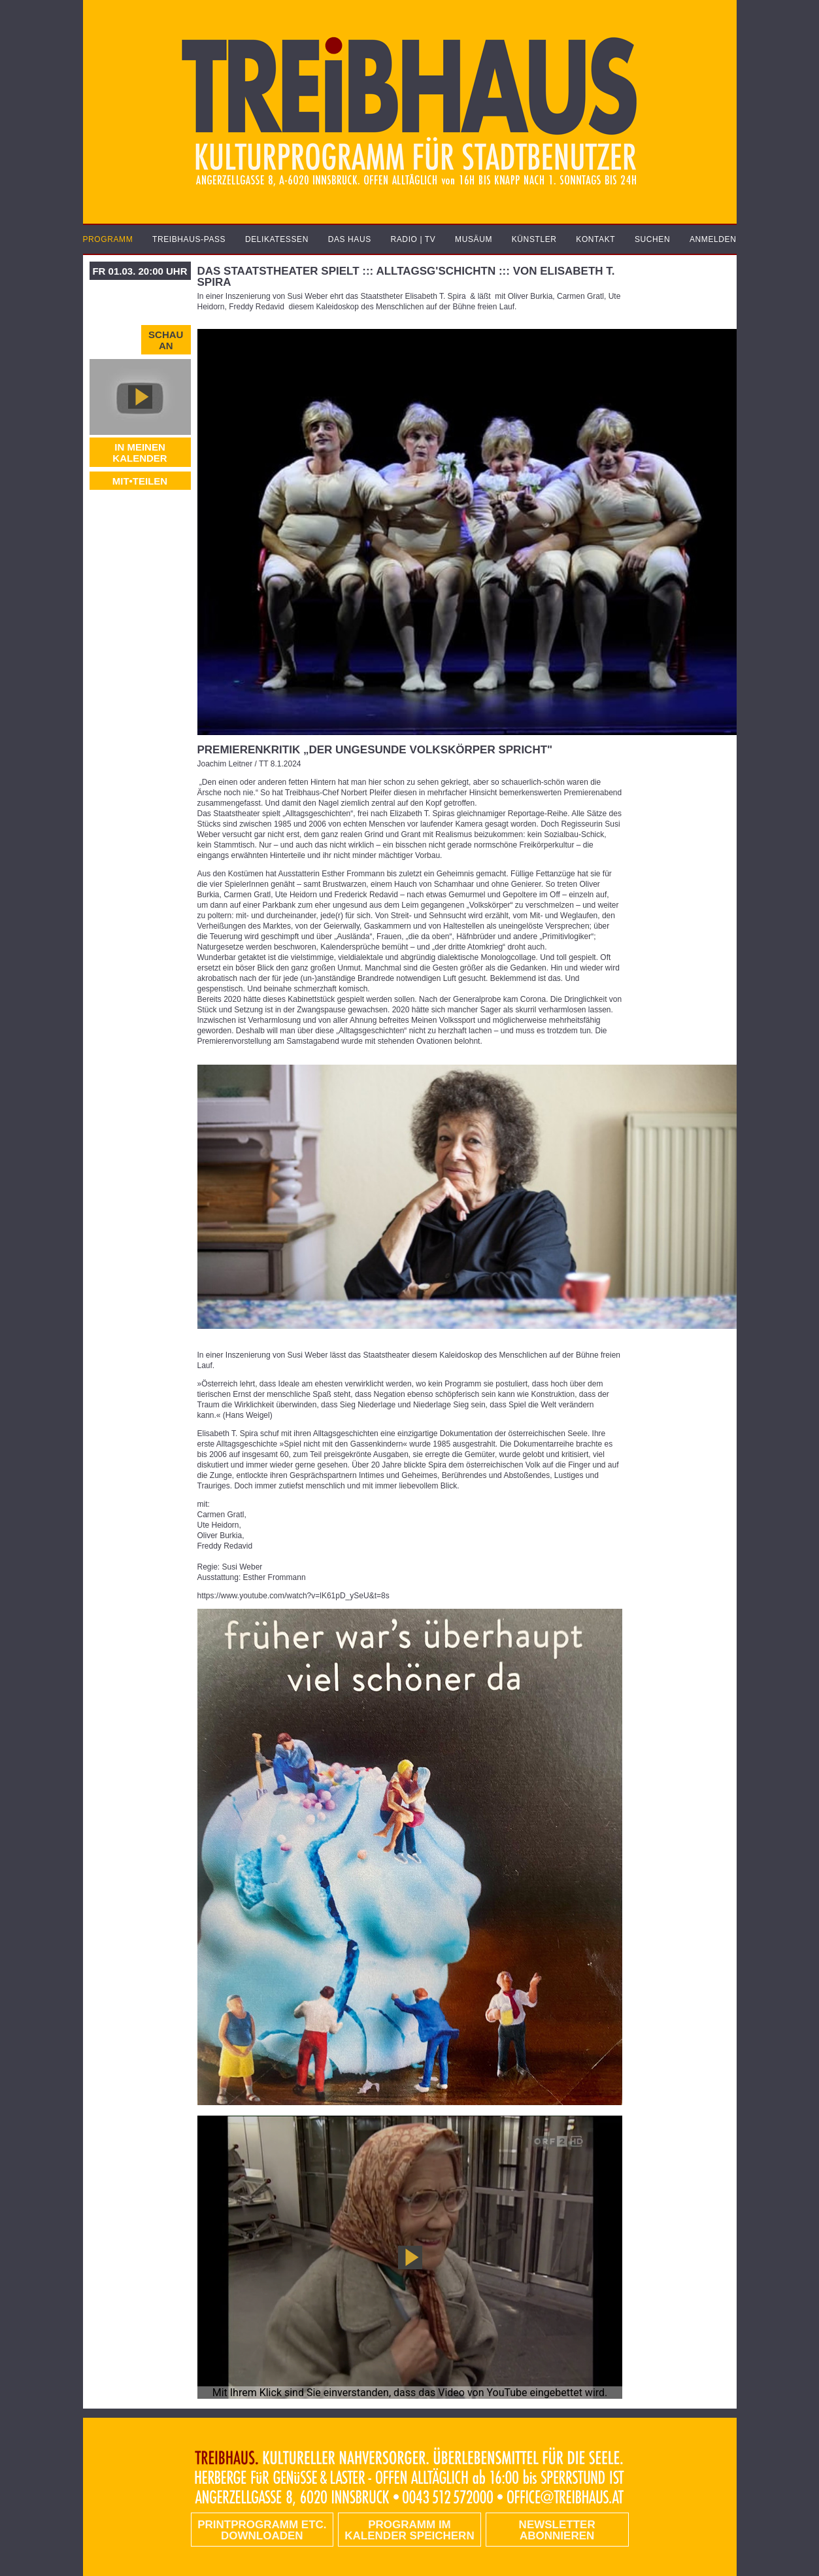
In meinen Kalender (139, 452)
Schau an (165, 340)
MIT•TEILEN (139, 481)
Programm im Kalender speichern (409, 2530)
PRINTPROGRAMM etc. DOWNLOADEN (261, 2530)
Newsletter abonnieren (557, 2530)
